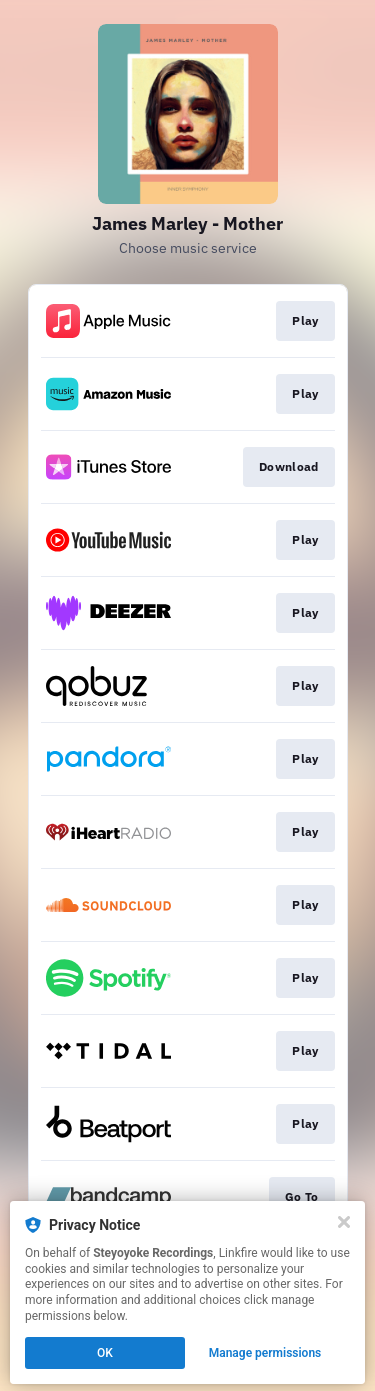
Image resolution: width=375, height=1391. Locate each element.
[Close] (344, 1222)
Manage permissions (265, 1353)
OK (105, 1353)
